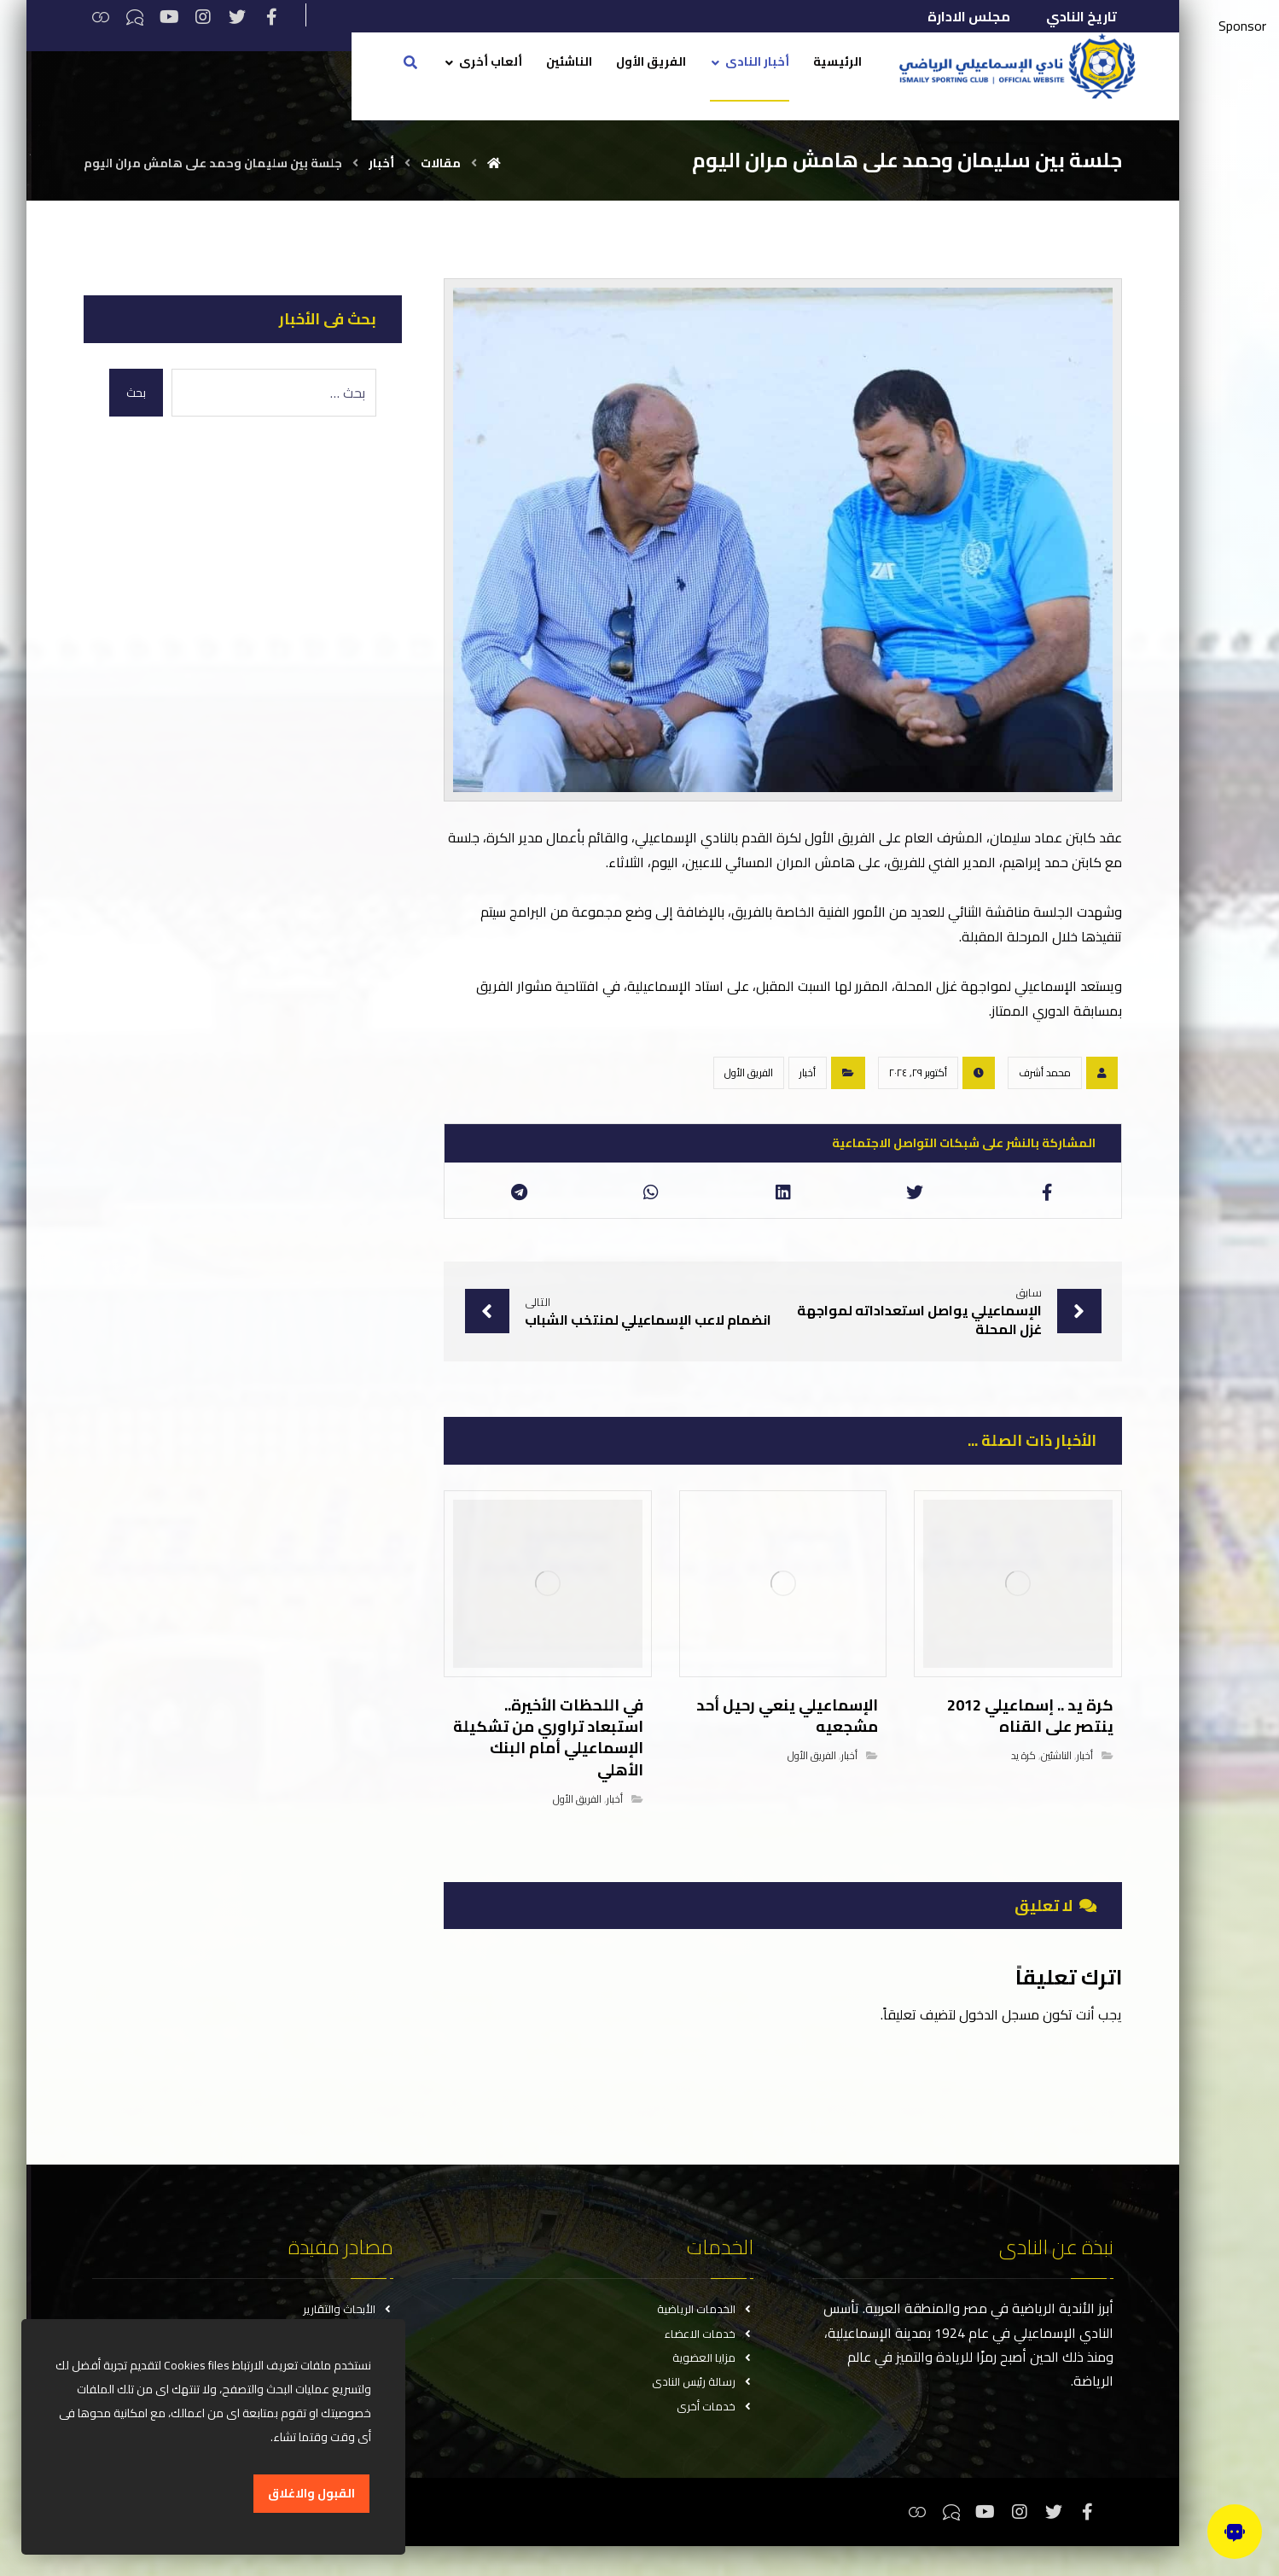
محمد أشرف (1040, 1089)
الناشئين (1052, 1771)
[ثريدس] (106, 17)
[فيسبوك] (276, 17)
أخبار (803, 1089)
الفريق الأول (744, 1089)
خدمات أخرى (714, 2435)
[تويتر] (242, 17)
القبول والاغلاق (311, 2494)
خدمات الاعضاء (708, 2353)
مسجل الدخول (995, 2030)
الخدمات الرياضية (704, 2326)
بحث (141, 393)
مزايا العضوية (712, 2380)
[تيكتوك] (140, 17)
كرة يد (1019, 1771)
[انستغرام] (208, 17)
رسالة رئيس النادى (702, 2408)
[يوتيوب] (174, 17)
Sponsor (1242, 26)
